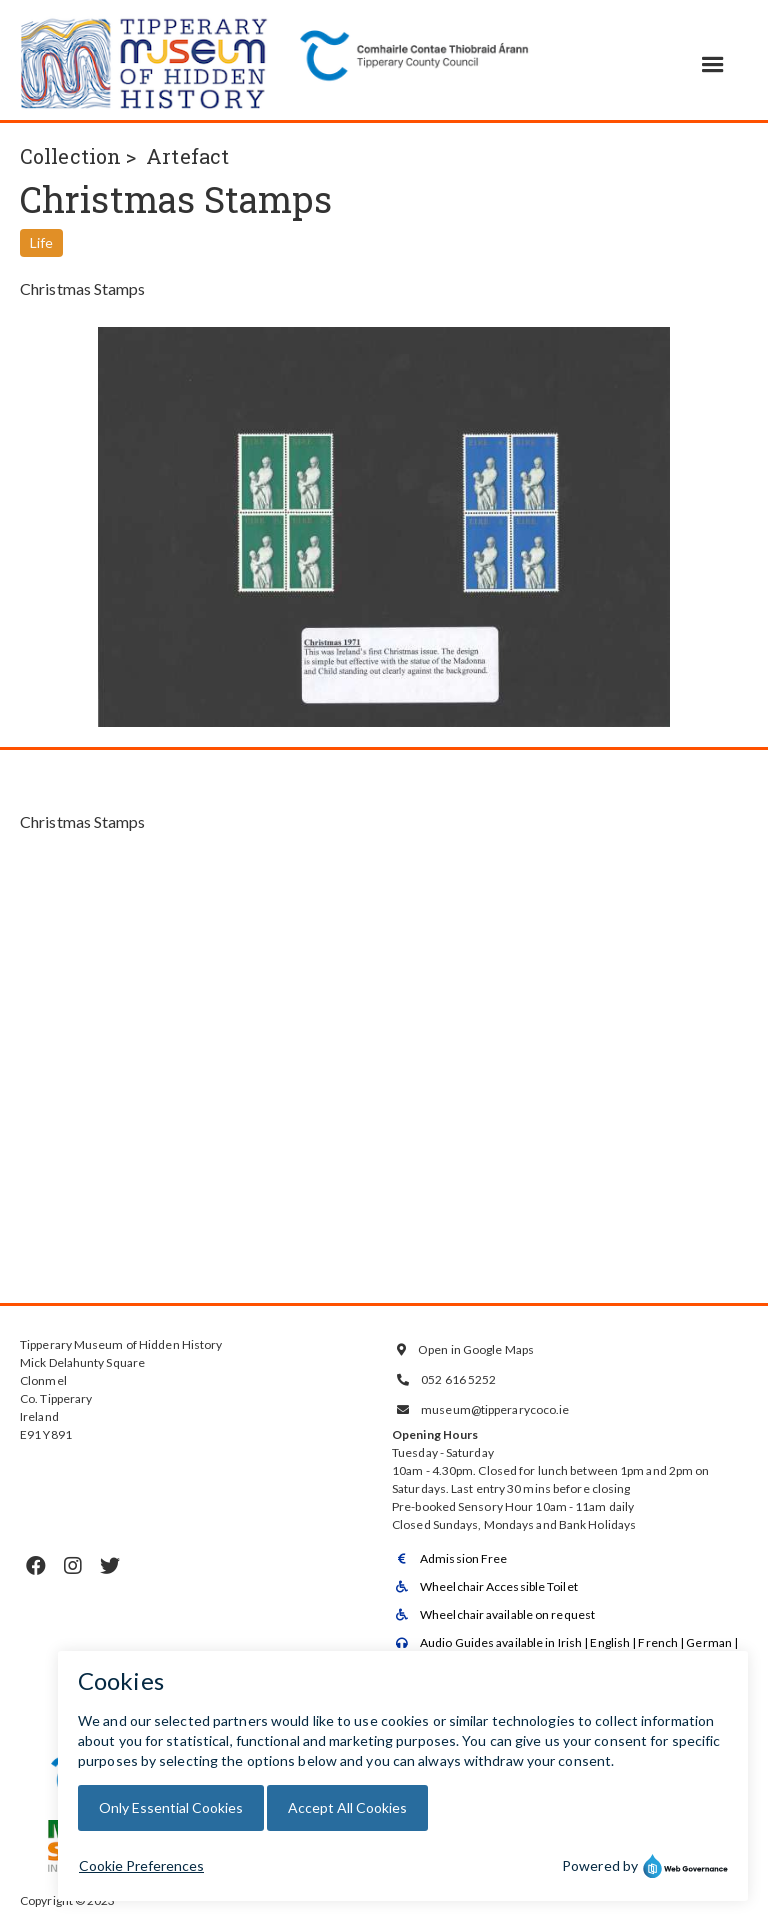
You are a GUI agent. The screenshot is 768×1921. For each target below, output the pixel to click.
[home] (145, 60)
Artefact (187, 156)
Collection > (78, 156)
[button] (713, 65)
